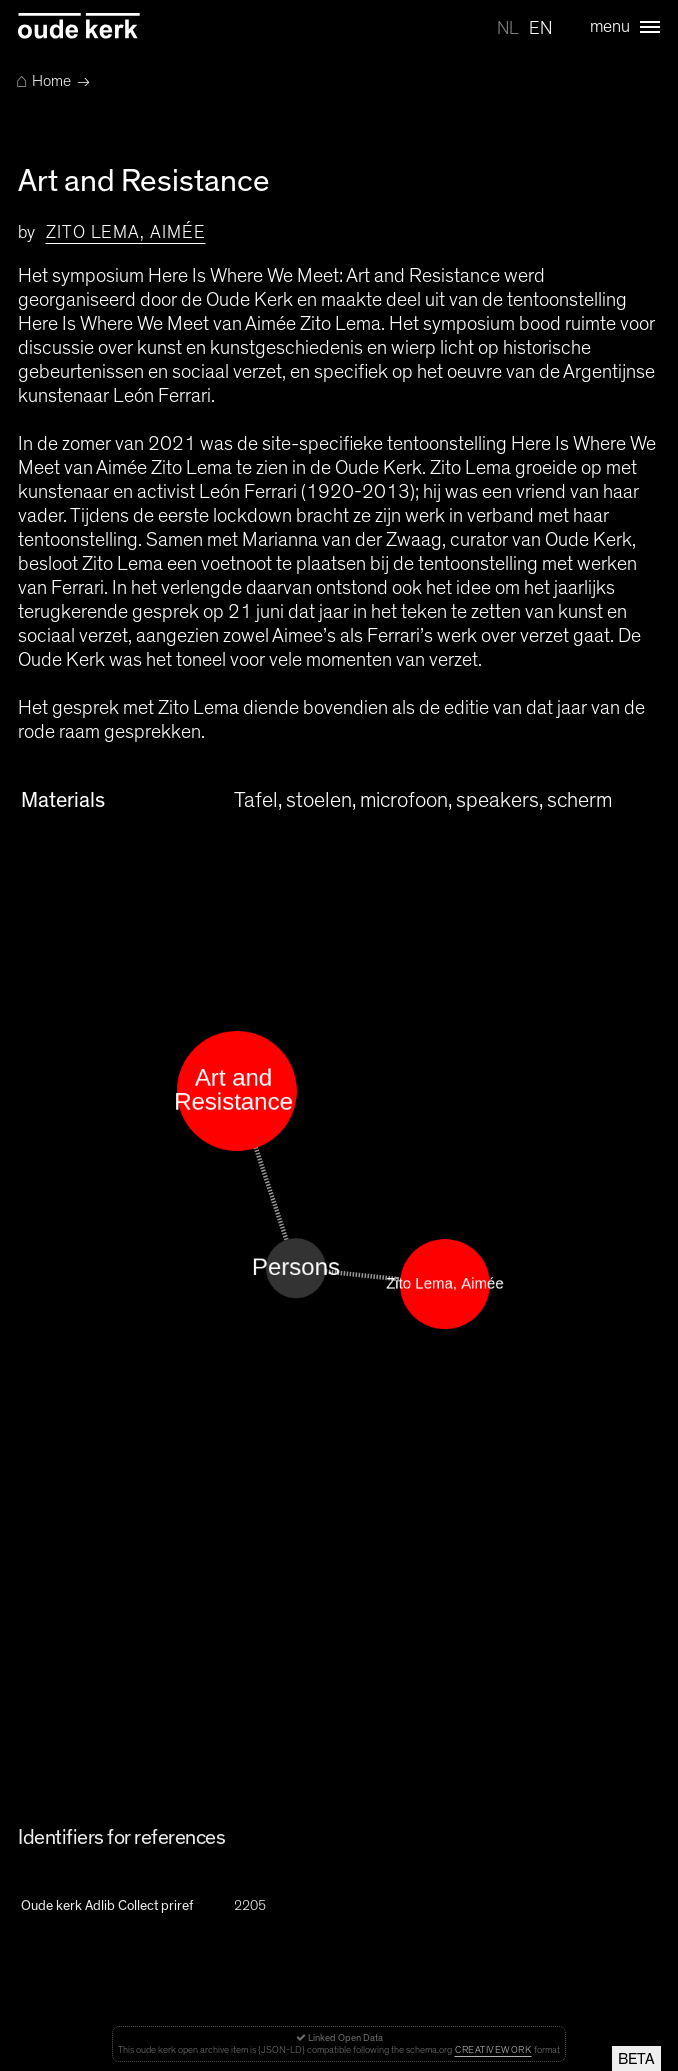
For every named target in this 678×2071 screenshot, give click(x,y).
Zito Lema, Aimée (125, 233)
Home (43, 81)
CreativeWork (493, 2050)
